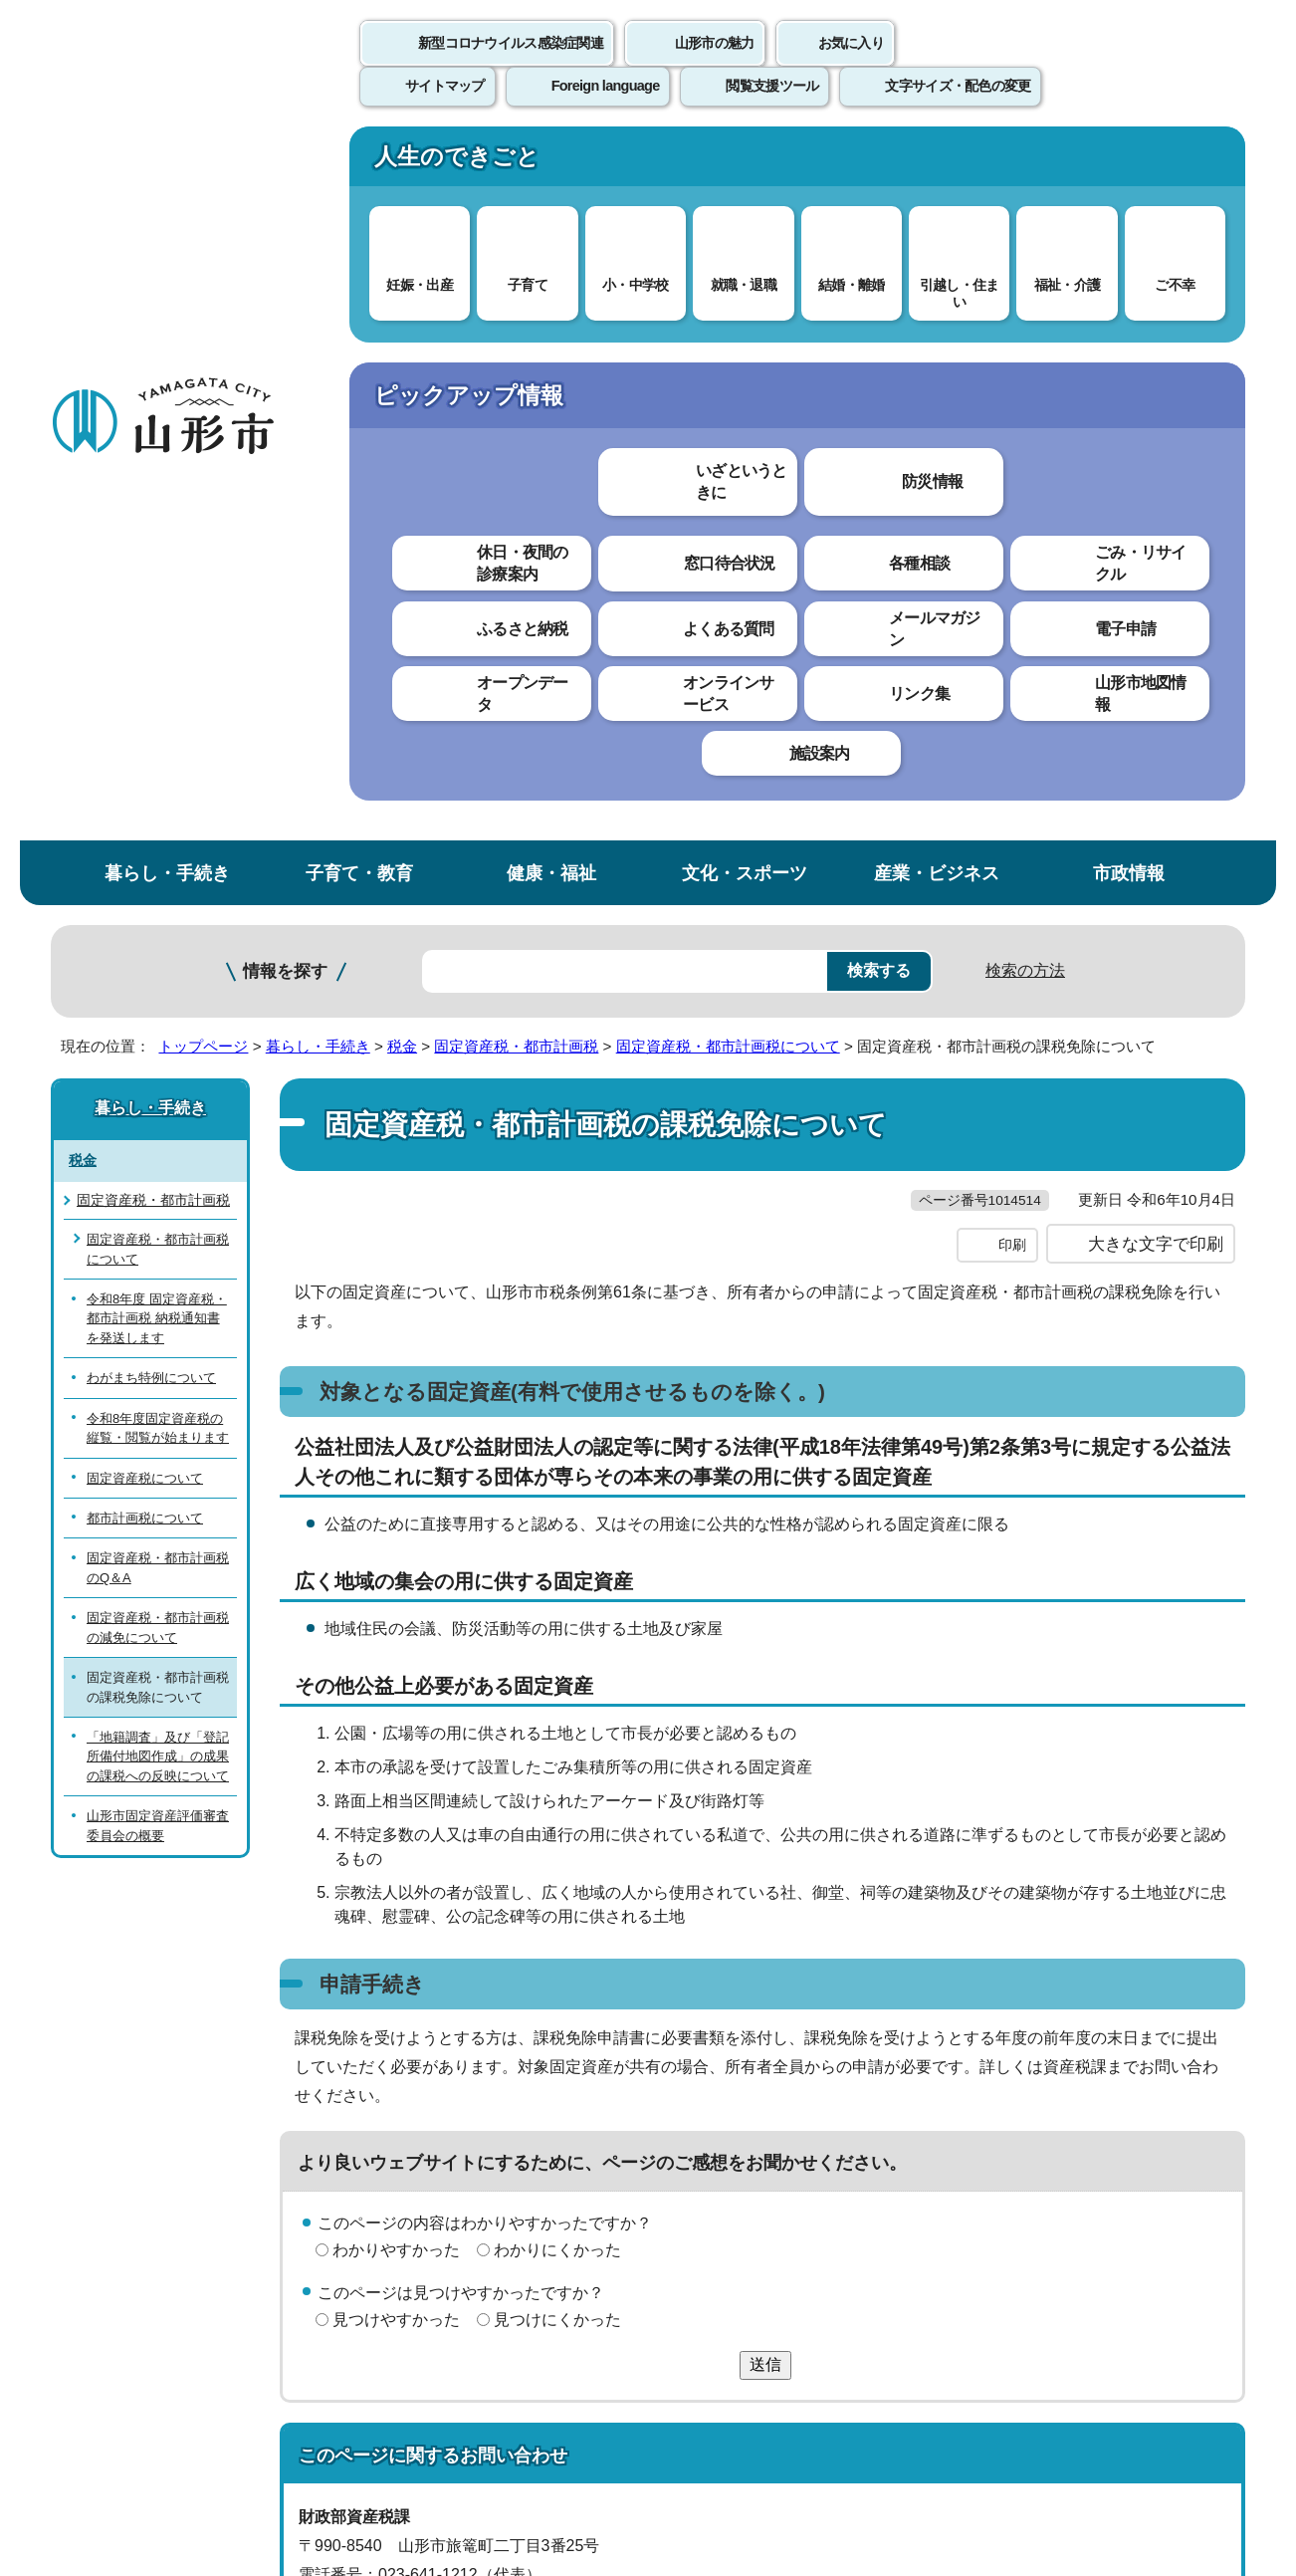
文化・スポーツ (744, 162)
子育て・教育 (359, 162)
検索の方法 (1025, 260)
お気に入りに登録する (1158, 382)
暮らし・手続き (167, 162)
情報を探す (285, 261)
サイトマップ (864, 2113)
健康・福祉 (551, 162)
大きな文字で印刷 (1155, 575)
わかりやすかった (396, 1580)
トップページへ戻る (1178, 2051)
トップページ (203, 336)
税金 (402, 336)
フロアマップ (121, 2411)
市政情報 (1129, 162)
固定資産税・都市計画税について (728, 336)
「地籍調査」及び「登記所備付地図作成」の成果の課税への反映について (158, 1046)
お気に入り (851, 65)
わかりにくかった (557, 1580)
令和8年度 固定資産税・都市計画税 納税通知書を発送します (157, 608)
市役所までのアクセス (289, 2411)
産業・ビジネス (936, 162)
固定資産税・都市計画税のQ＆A (158, 857)
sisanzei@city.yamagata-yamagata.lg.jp (470, 1962)
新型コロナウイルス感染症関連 (510, 65)
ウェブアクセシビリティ (669, 2113)
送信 (765, 1694)
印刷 (1012, 576)
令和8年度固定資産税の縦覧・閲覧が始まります (158, 717)
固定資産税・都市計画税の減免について (158, 917)
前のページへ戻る (1012, 2051)
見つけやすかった (396, 1649)
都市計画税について (145, 808)
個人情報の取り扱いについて (419, 2113)
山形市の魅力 (715, 65)
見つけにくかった (557, 1649)
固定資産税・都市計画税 (516, 336)
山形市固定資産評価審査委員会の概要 (158, 1115)
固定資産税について (145, 767)
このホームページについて (161, 2113)
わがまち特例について (151, 667)
